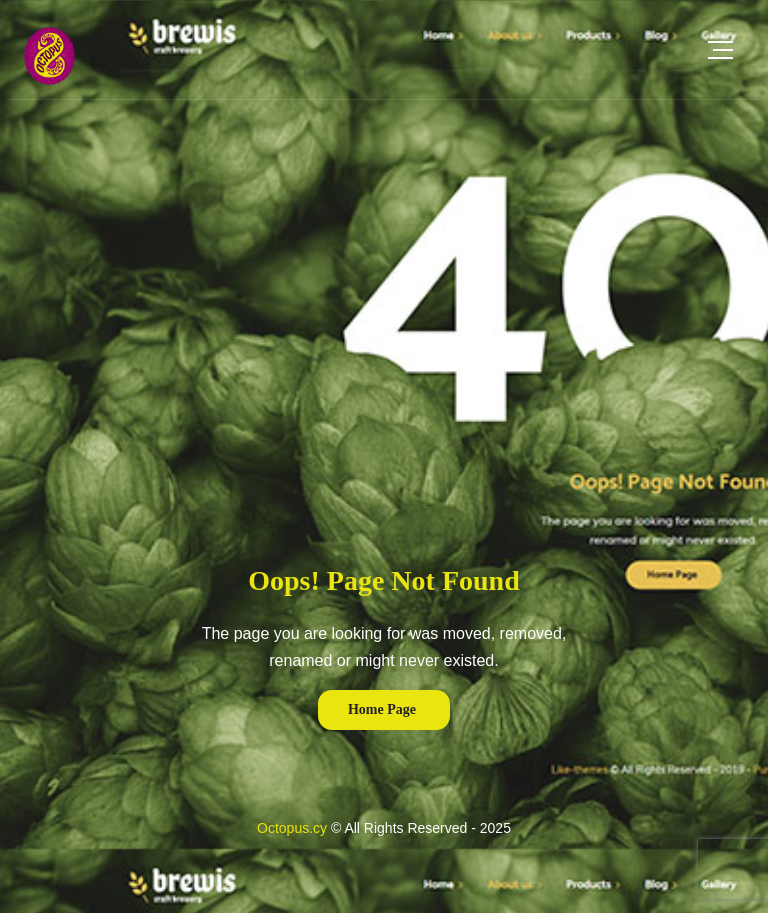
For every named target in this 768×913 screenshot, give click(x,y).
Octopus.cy (292, 828)
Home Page (382, 709)
